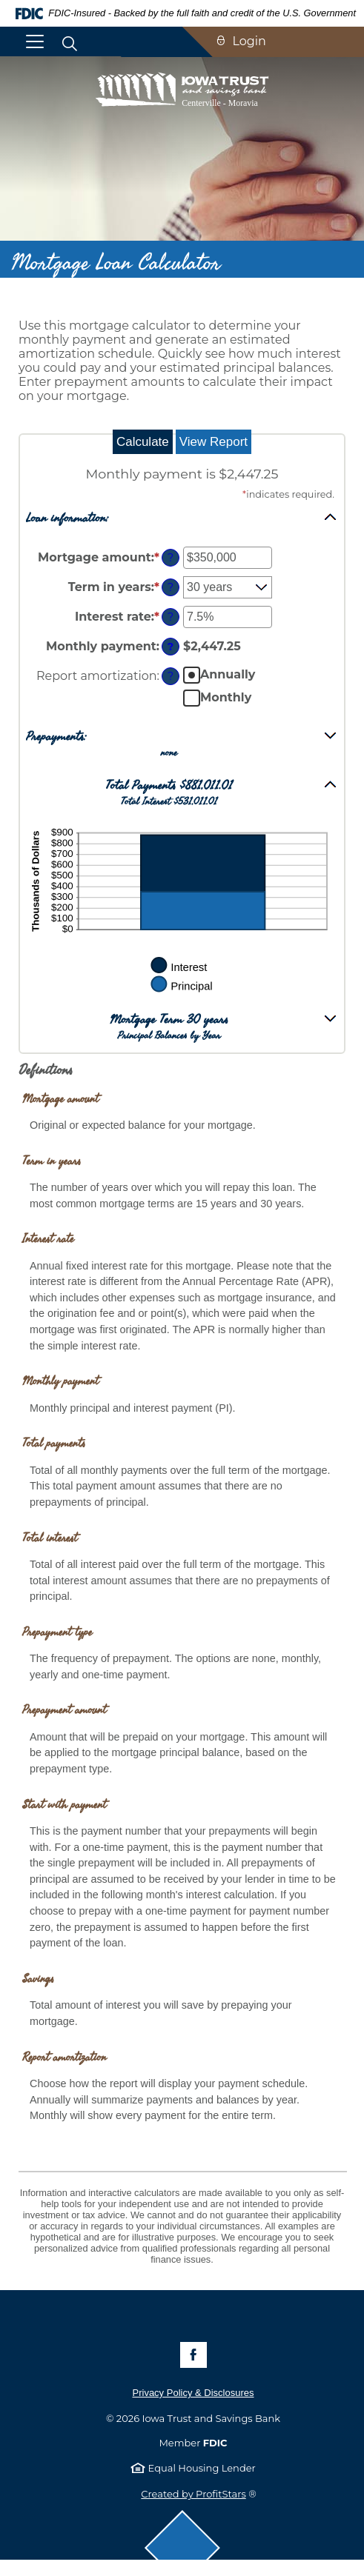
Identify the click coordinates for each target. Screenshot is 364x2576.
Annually (227, 674)
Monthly (225, 697)
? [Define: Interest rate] (170, 617)
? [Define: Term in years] (170, 587)
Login (249, 41)
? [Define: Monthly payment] (170, 646)
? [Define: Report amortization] (170, 676)
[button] (182, 517)
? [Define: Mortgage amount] (170, 557)
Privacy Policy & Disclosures (193, 2392)
